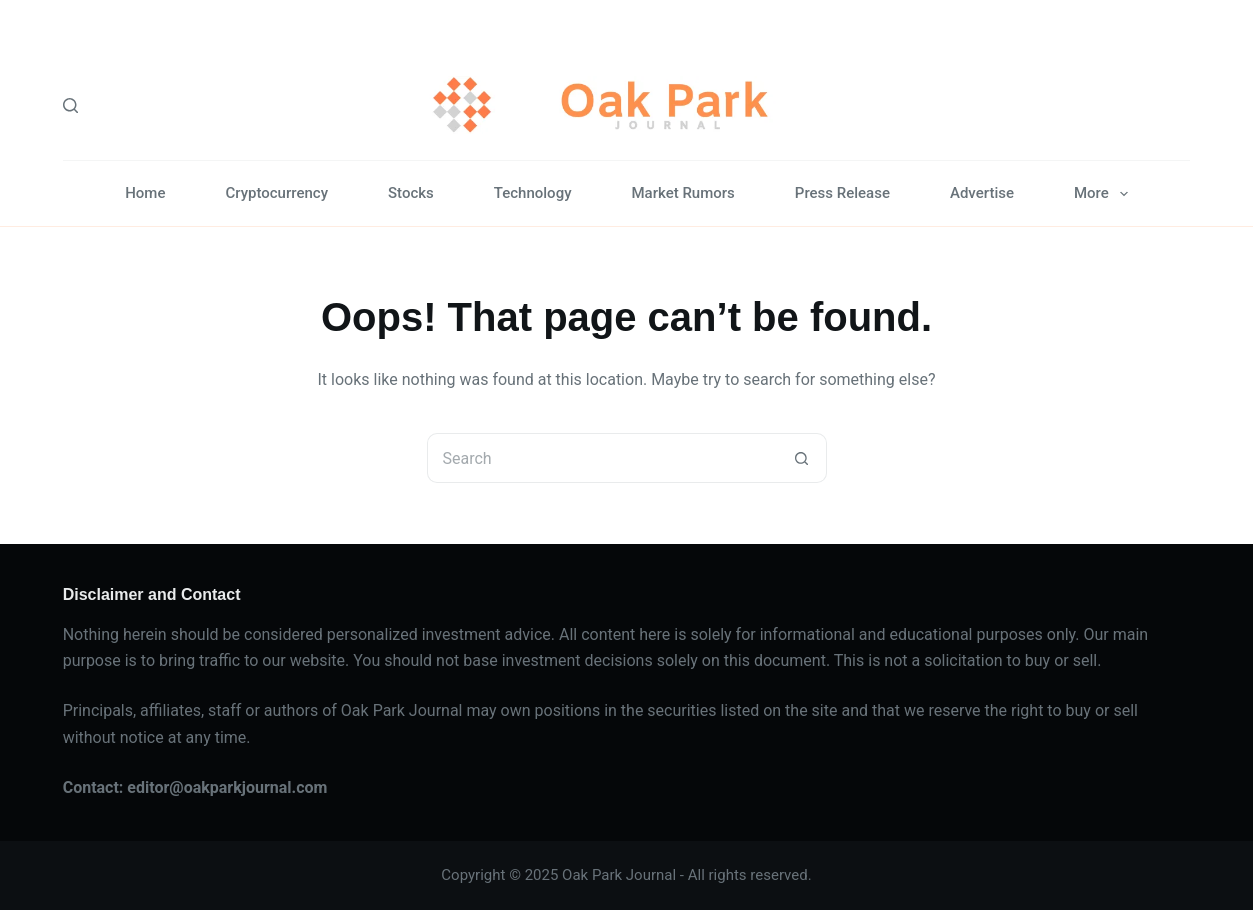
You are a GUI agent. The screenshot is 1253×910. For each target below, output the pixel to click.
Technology (533, 193)
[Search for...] (602, 458)
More (1105, 194)
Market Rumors (682, 193)
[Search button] (802, 458)
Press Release (842, 193)
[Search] (70, 105)
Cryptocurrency (276, 193)
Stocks (411, 193)
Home (145, 193)
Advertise (982, 193)
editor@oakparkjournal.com (227, 787)
